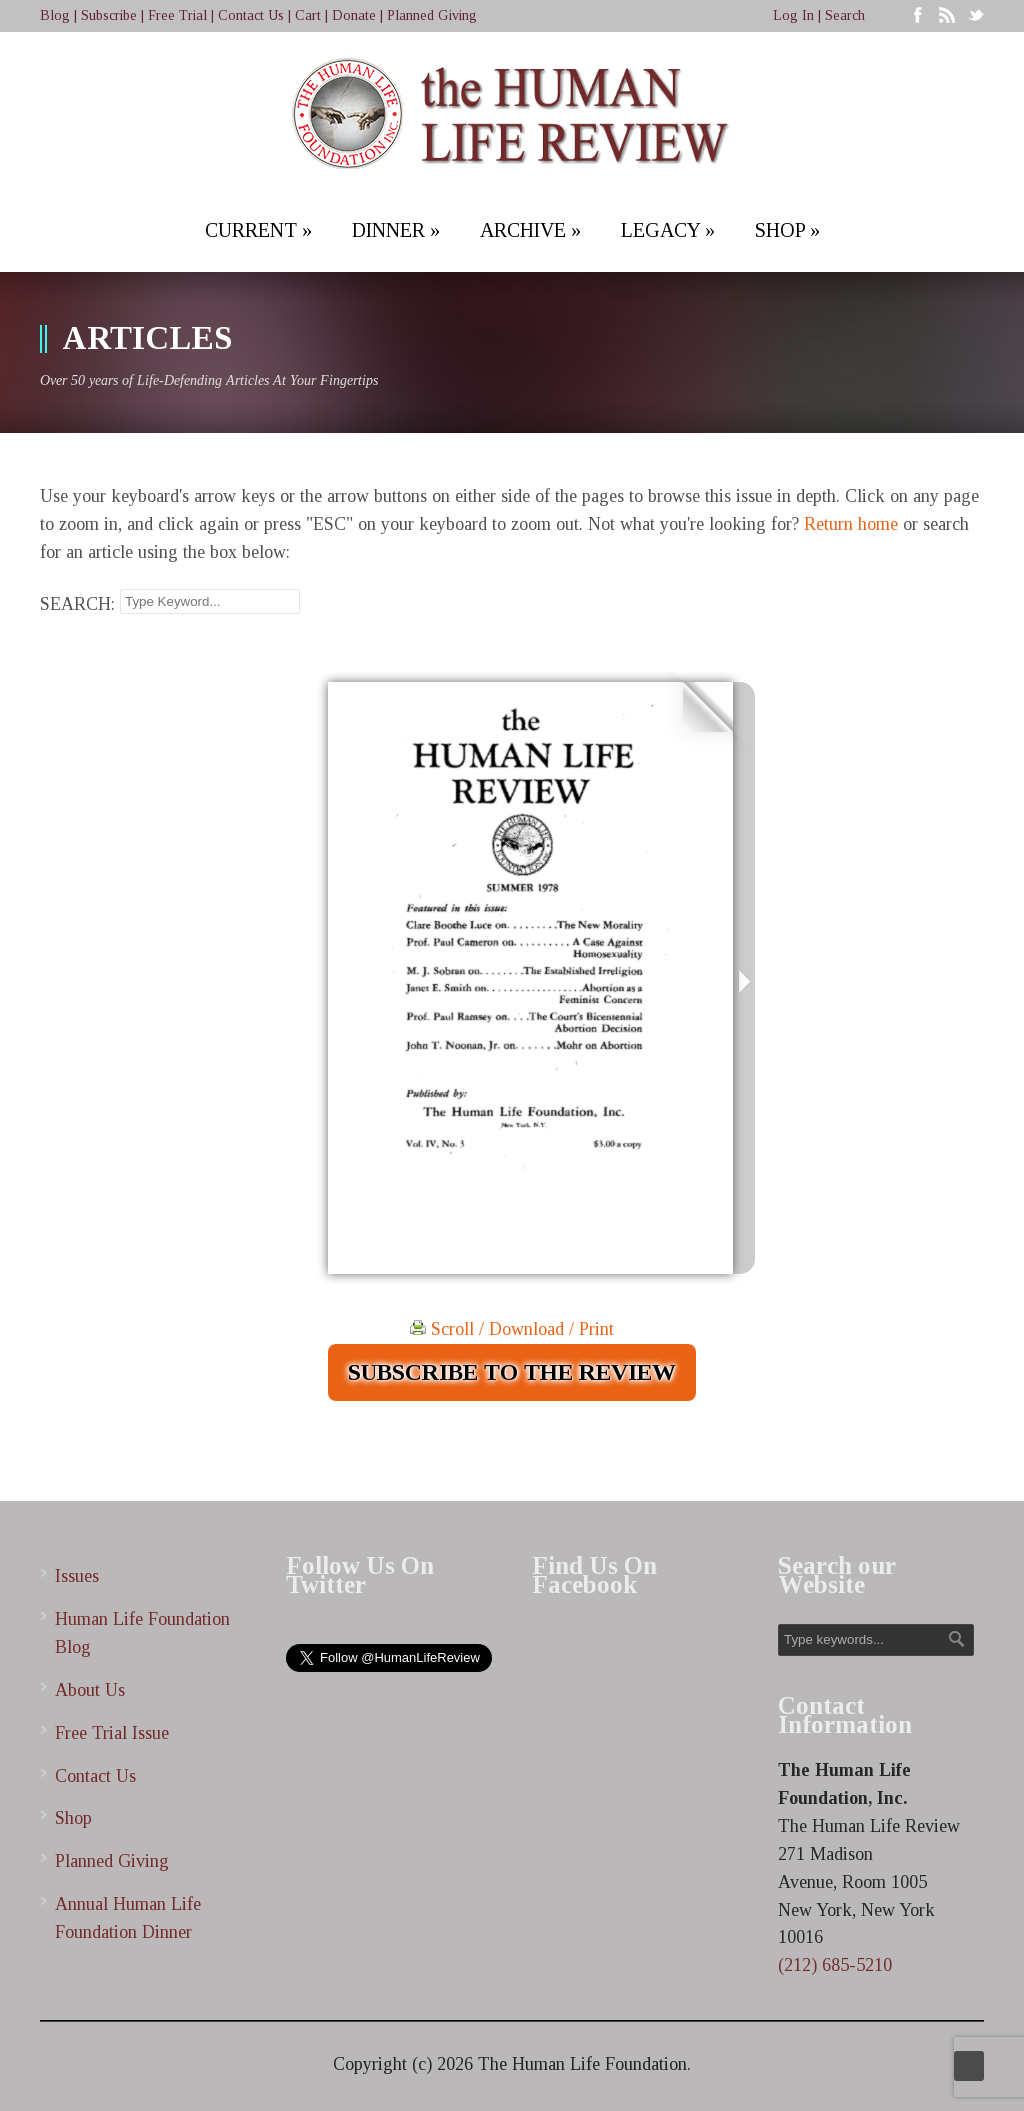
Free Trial (177, 15)
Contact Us (251, 15)
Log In (793, 15)
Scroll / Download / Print (512, 1329)
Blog (55, 15)
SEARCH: (77, 604)
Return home (851, 524)
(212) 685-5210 (835, 1965)
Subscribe (109, 15)
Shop (73, 1818)
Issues (77, 1576)
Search (845, 15)
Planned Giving (432, 15)
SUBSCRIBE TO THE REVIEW (512, 1372)
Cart (308, 15)
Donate (354, 15)
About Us (90, 1690)
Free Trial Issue (112, 1733)
